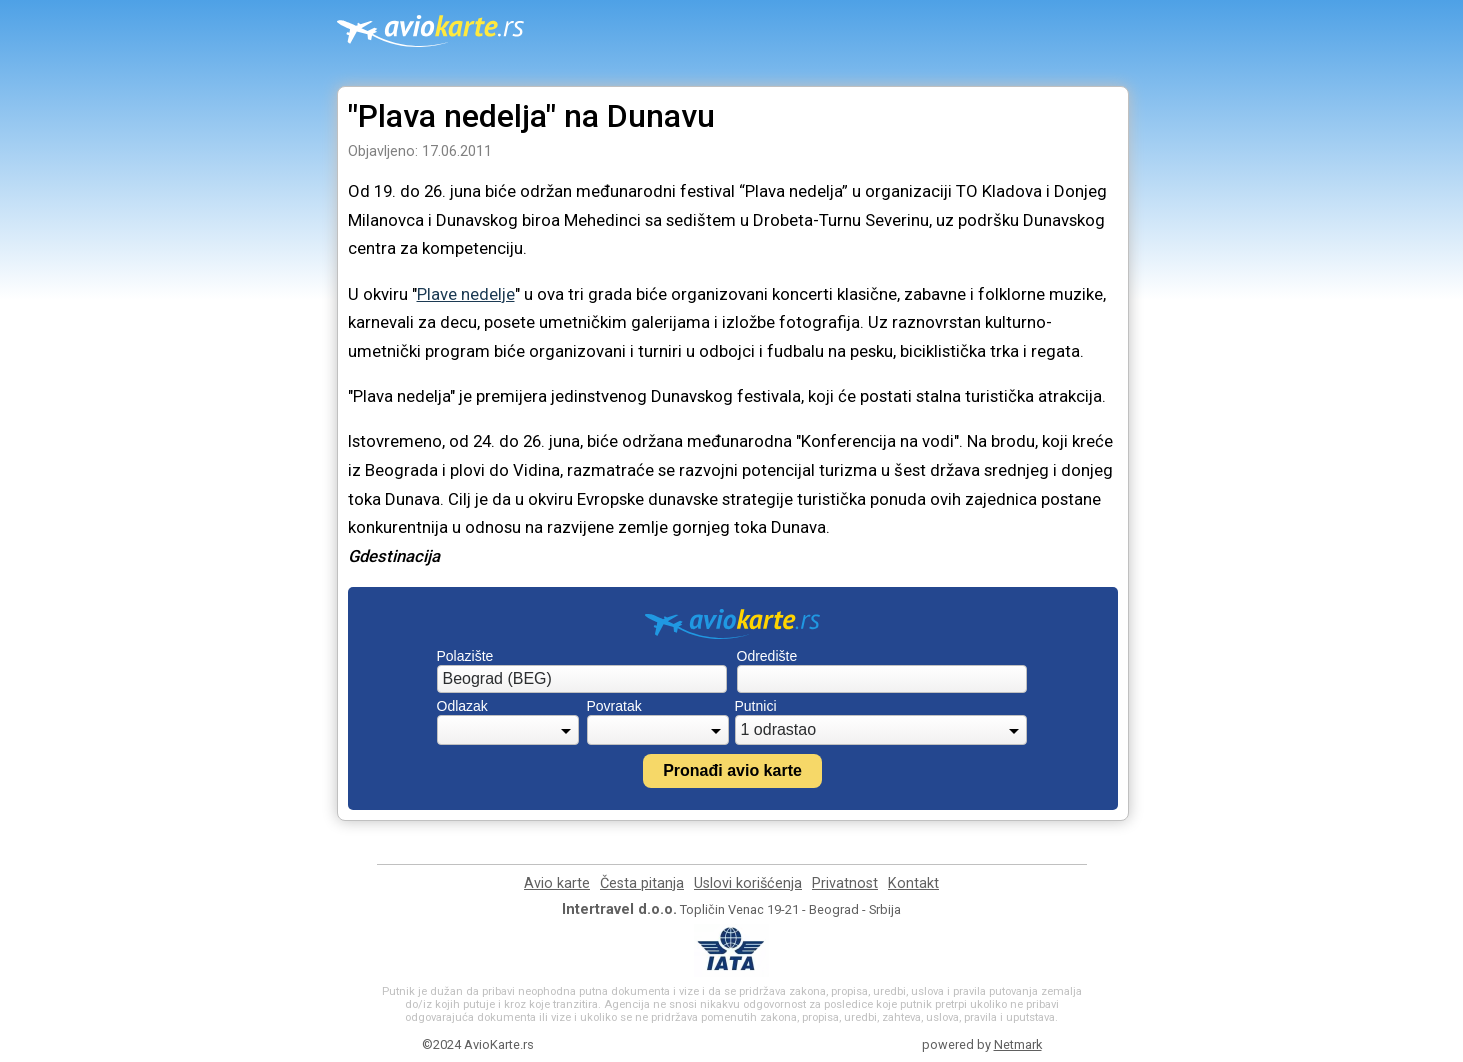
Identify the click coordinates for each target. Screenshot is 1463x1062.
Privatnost (845, 883)
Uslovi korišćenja (748, 883)
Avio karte (557, 883)
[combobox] (582, 679)
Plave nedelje (466, 294)
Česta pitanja (642, 883)
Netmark (1018, 1044)
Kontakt (913, 883)
